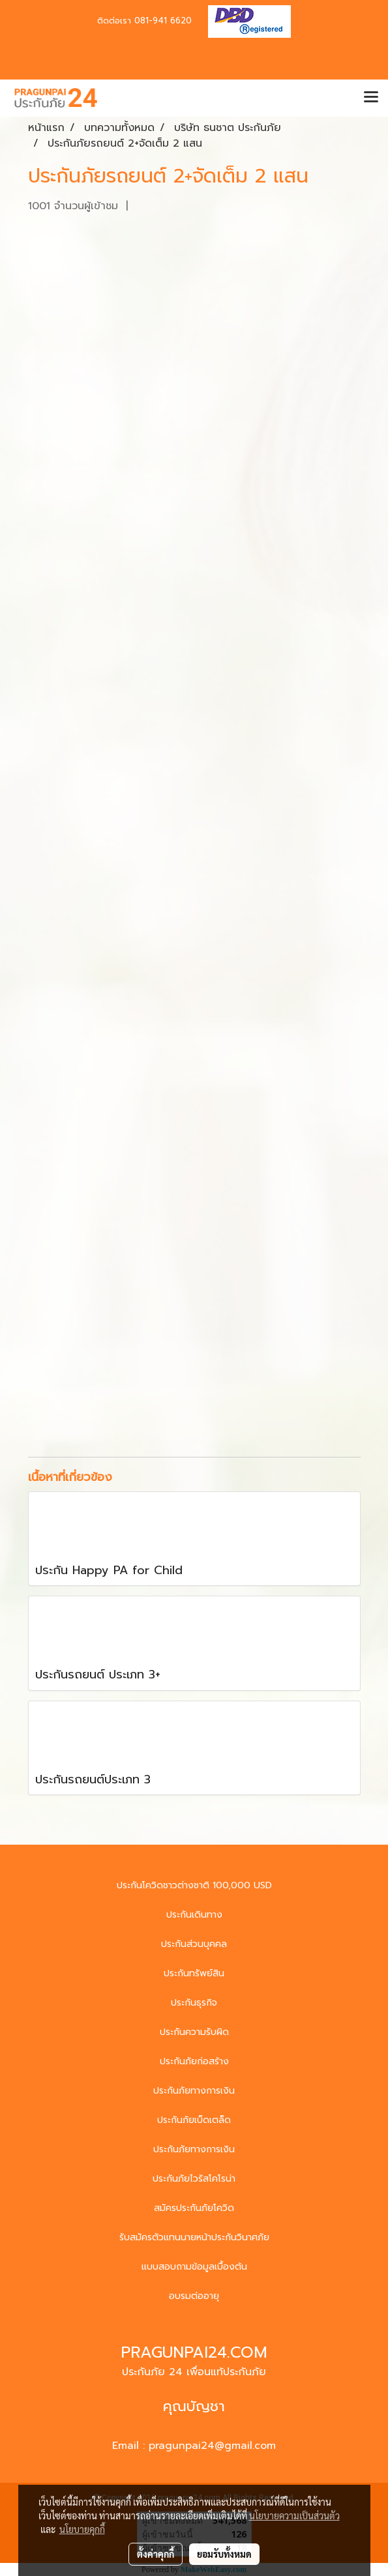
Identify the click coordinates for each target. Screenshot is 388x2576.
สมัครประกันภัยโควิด (194, 2208)
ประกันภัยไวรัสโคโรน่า (194, 2179)
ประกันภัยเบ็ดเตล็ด (194, 2120)
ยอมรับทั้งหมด (224, 2554)
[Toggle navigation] (371, 97)
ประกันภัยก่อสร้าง (194, 2061)
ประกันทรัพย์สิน (194, 1973)
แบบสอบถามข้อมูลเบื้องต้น (194, 2267)
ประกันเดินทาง (194, 1915)
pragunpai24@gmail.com (212, 2445)
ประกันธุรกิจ (194, 2003)
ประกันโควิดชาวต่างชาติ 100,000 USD (194, 1885)
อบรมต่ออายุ (194, 2296)
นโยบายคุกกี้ (82, 2529)
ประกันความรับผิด (194, 2032)
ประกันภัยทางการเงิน (194, 2091)
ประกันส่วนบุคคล (194, 1944)
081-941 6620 (163, 20)
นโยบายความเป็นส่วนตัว (294, 2515)
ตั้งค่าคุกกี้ (155, 2554)
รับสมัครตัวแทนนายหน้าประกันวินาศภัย (194, 2237)
